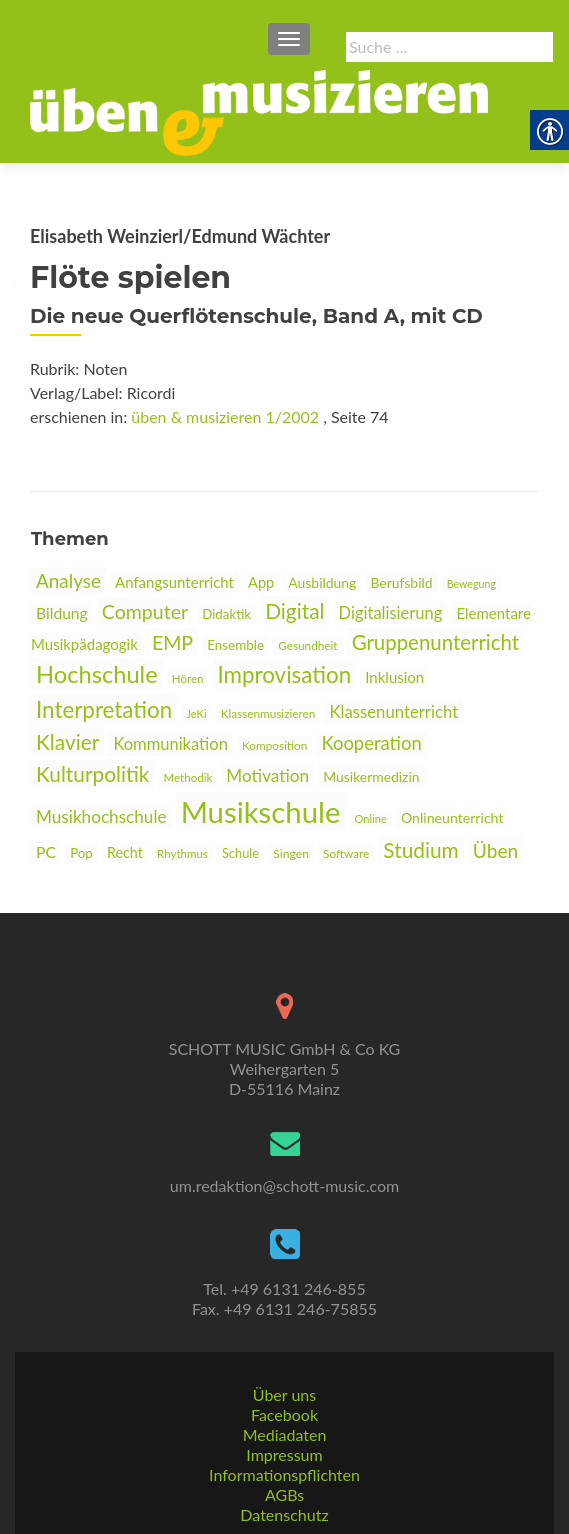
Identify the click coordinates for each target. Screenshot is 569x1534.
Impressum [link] (284, 1454)
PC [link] (46, 851)
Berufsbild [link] (401, 582)
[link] (259, 111)
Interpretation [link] (104, 709)
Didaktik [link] (226, 614)
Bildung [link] (62, 613)
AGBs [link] (284, 1494)
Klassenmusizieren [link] (268, 713)
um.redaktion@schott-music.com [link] (284, 1185)
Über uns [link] (284, 1394)
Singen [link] (291, 853)
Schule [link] (240, 853)
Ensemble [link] (235, 645)
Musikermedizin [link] (371, 776)
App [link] (261, 582)
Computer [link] (145, 611)
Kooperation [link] (371, 743)
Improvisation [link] (285, 674)
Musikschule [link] (261, 811)
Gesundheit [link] (307, 645)
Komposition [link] (274, 745)
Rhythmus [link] (182, 853)
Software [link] (346, 853)
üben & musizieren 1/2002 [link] (225, 416)
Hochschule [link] (97, 674)
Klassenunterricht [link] (393, 711)
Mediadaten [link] (285, 1434)
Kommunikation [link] (170, 744)
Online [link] (371, 818)
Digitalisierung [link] (391, 613)
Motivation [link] (267, 775)
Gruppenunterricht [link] (435, 642)
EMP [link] (172, 642)
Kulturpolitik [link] (92, 773)
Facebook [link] (284, 1414)
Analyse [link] (68, 580)
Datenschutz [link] (284, 1514)
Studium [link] (420, 849)
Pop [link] (81, 853)
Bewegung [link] (471, 583)
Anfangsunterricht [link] (174, 582)
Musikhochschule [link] (101, 816)
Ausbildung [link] (322, 582)
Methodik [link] (188, 777)
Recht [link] (125, 852)
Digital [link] (294, 610)
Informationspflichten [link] (284, 1474)
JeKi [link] (196, 713)
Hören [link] (188, 678)
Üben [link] (495, 850)
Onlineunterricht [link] (452, 817)
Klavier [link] (67, 741)
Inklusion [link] (394, 677)
